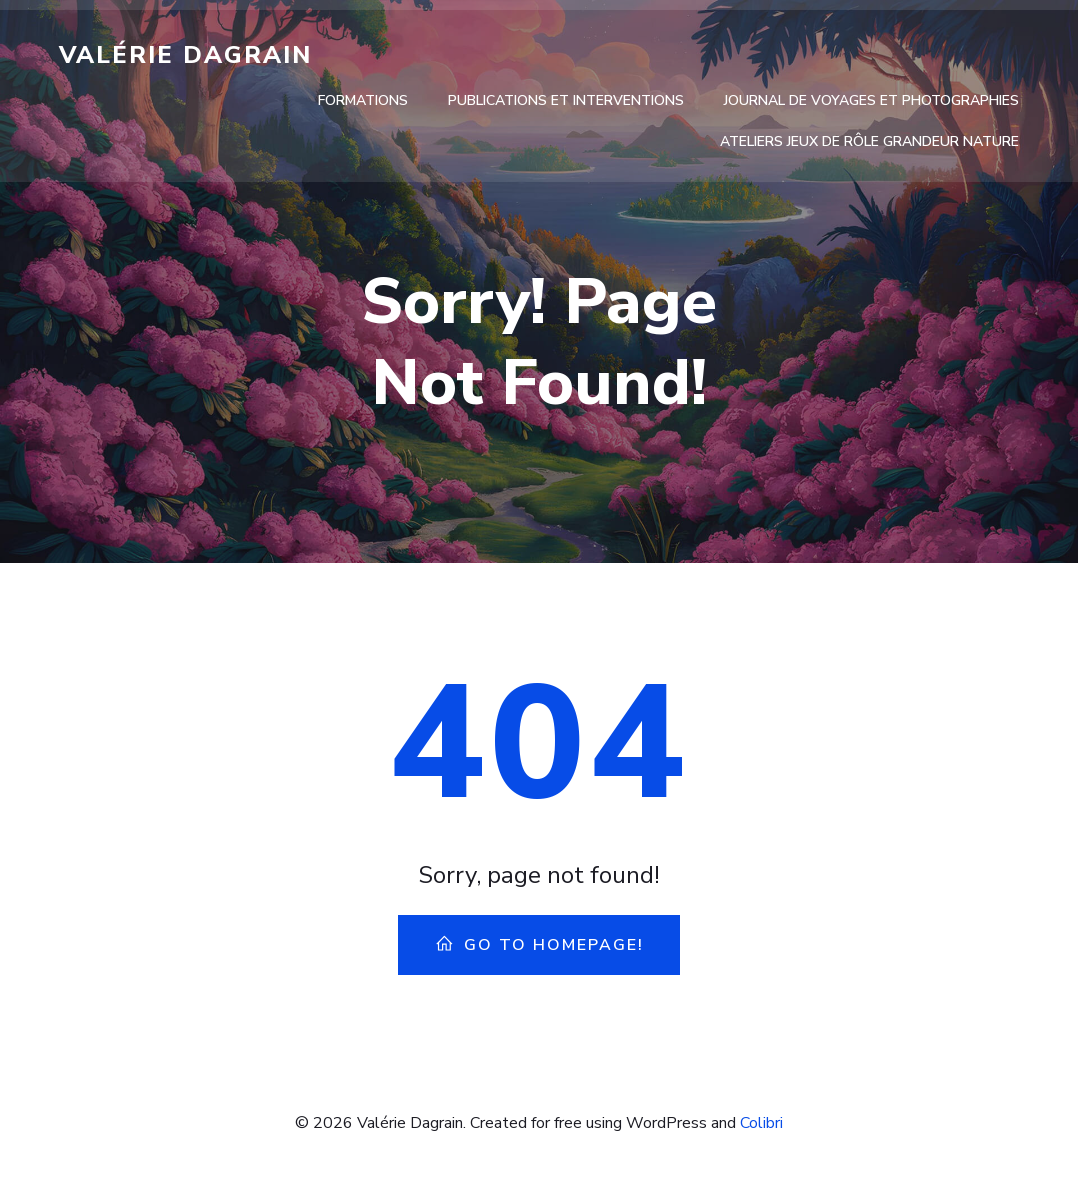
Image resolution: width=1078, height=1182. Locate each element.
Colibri (761, 1123)
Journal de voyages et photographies (871, 100)
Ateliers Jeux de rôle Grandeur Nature (869, 141)
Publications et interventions (566, 100)
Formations (363, 100)
